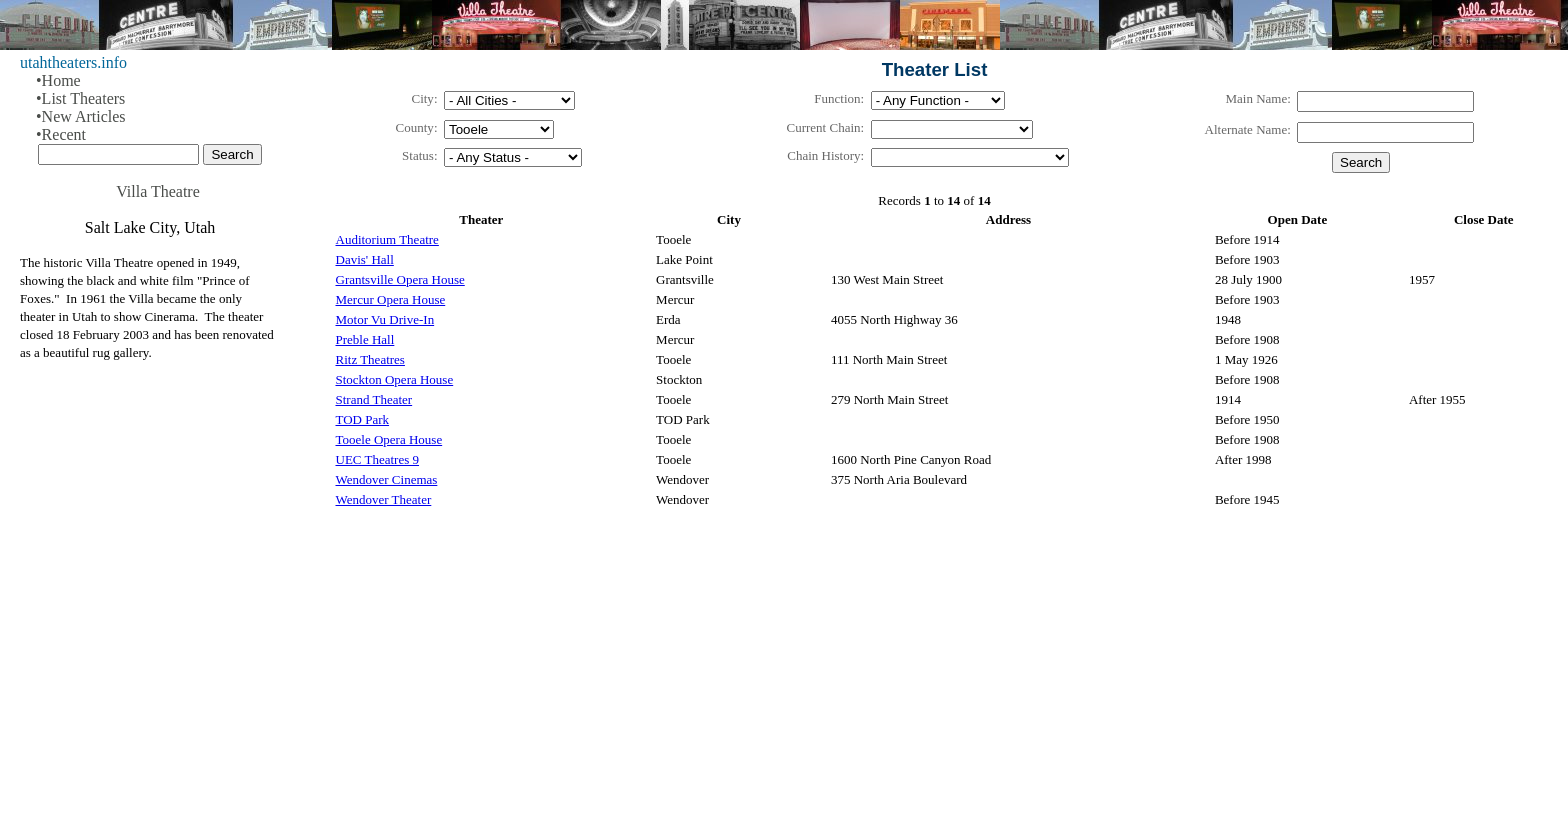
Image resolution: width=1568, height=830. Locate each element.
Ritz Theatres (370, 359)
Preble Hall (365, 339)
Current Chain (824, 127)
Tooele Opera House (389, 439)
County (415, 127)
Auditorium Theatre (387, 239)
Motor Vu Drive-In (385, 319)
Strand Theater (374, 399)
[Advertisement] (908, 677)
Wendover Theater (384, 499)
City (422, 98)
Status (418, 155)
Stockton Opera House (395, 379)
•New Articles (81, 116)
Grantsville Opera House (400, 279)
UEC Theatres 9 (378, 459)
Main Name (1256, 98)
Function (837, 98)
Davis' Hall (365, 259)
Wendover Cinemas (387, 479)
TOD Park (363, 419)
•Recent (61, 134)
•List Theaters (80, 98)
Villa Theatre (158, 191)
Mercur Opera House (391, 299)
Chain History (823, 155)
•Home (58, 80)
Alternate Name (1246, 129)
